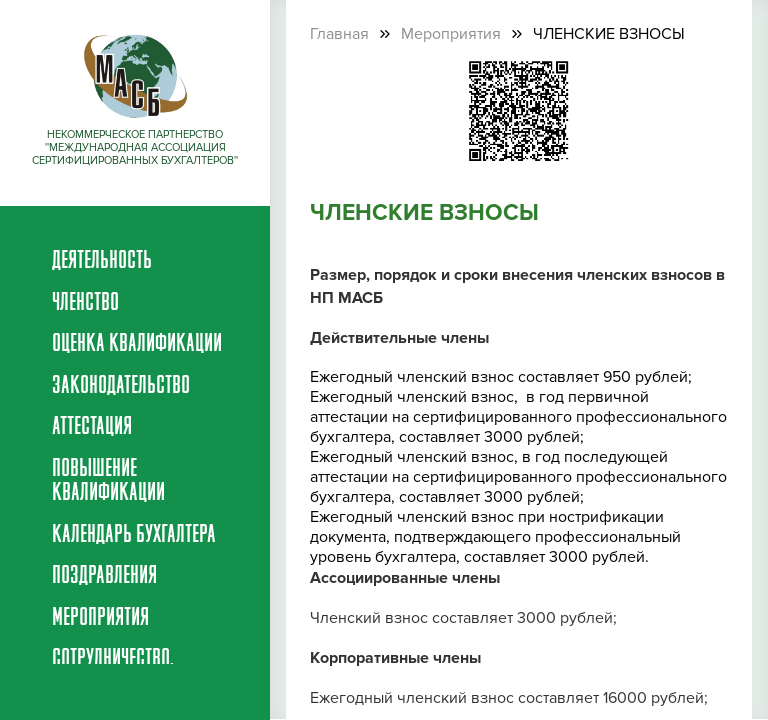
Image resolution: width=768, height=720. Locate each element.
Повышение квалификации (108, 482)
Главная (339, 34)
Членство (85, 304)
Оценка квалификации (137, 345)
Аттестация (92, 428)
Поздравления (104, 577)
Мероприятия (100, 619)
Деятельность (102, 262)
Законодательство (121, 387)
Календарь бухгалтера (134, 536)
